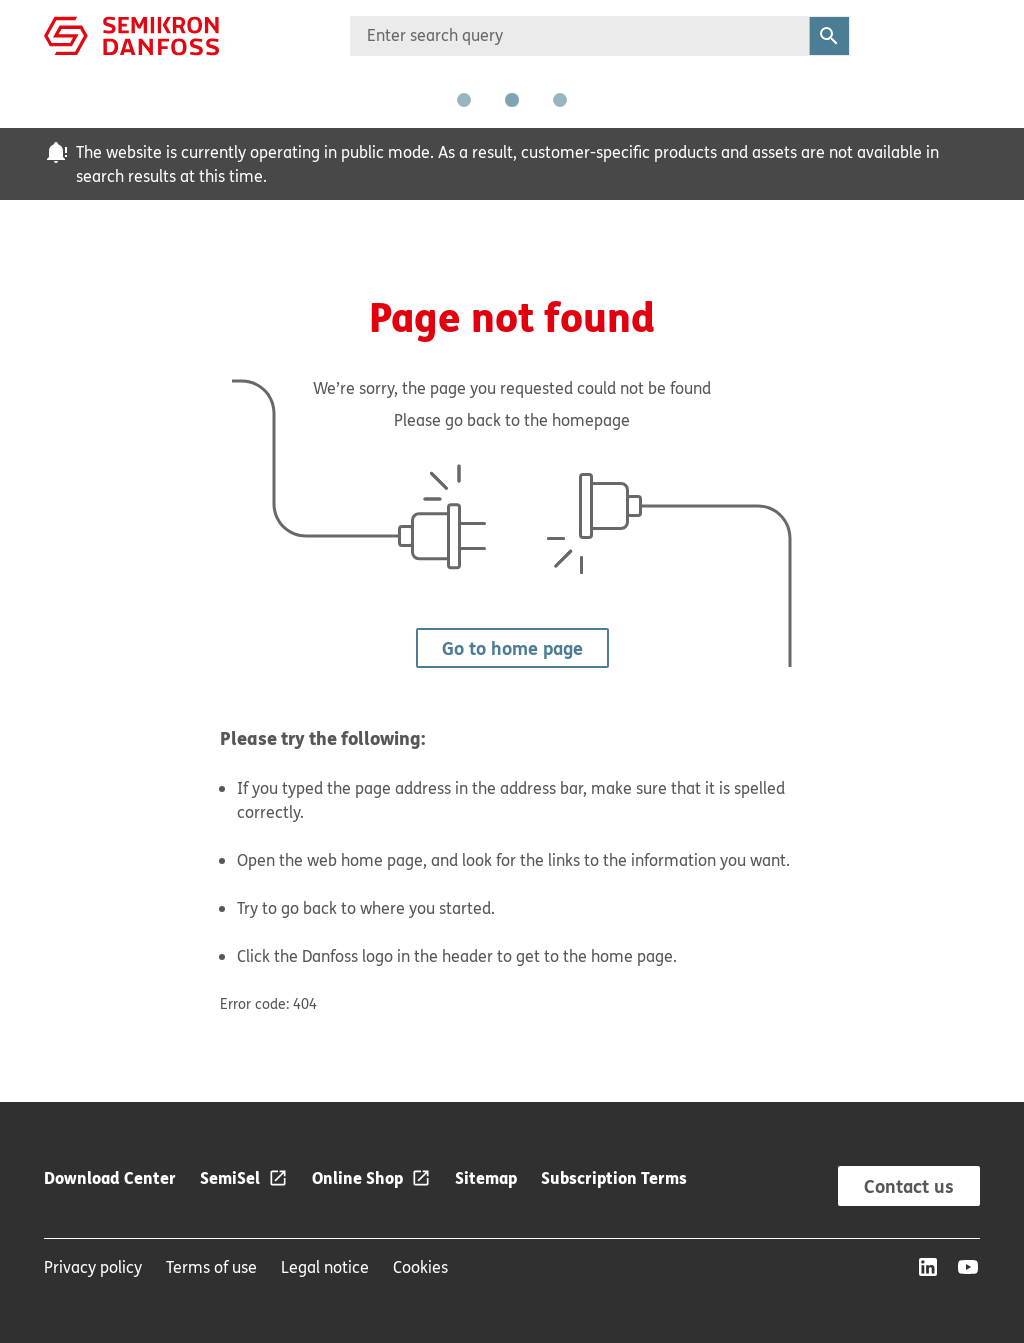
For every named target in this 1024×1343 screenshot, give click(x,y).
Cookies (420, 1267)
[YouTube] (968, 1267)
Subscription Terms (614, 1177)
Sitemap (486, 1177)
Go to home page (512, 648)
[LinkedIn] (928, 1267)
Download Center (110, 1177)
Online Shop (357, 1177)
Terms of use (211, 1267)
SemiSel (230, 1177)
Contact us (909, 1186)
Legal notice (325, 1267)
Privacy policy (93, 1267)
